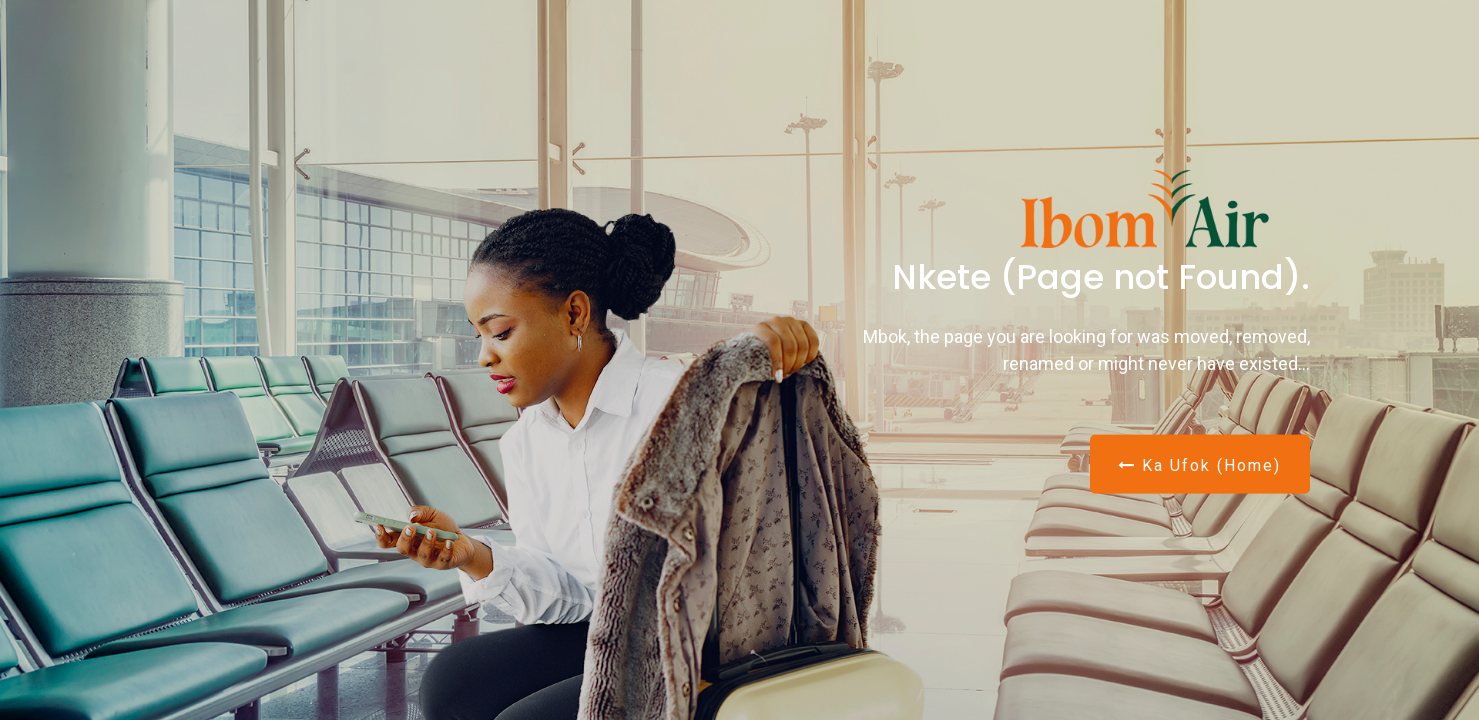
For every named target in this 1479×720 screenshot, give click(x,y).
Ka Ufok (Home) (1199, 464)
